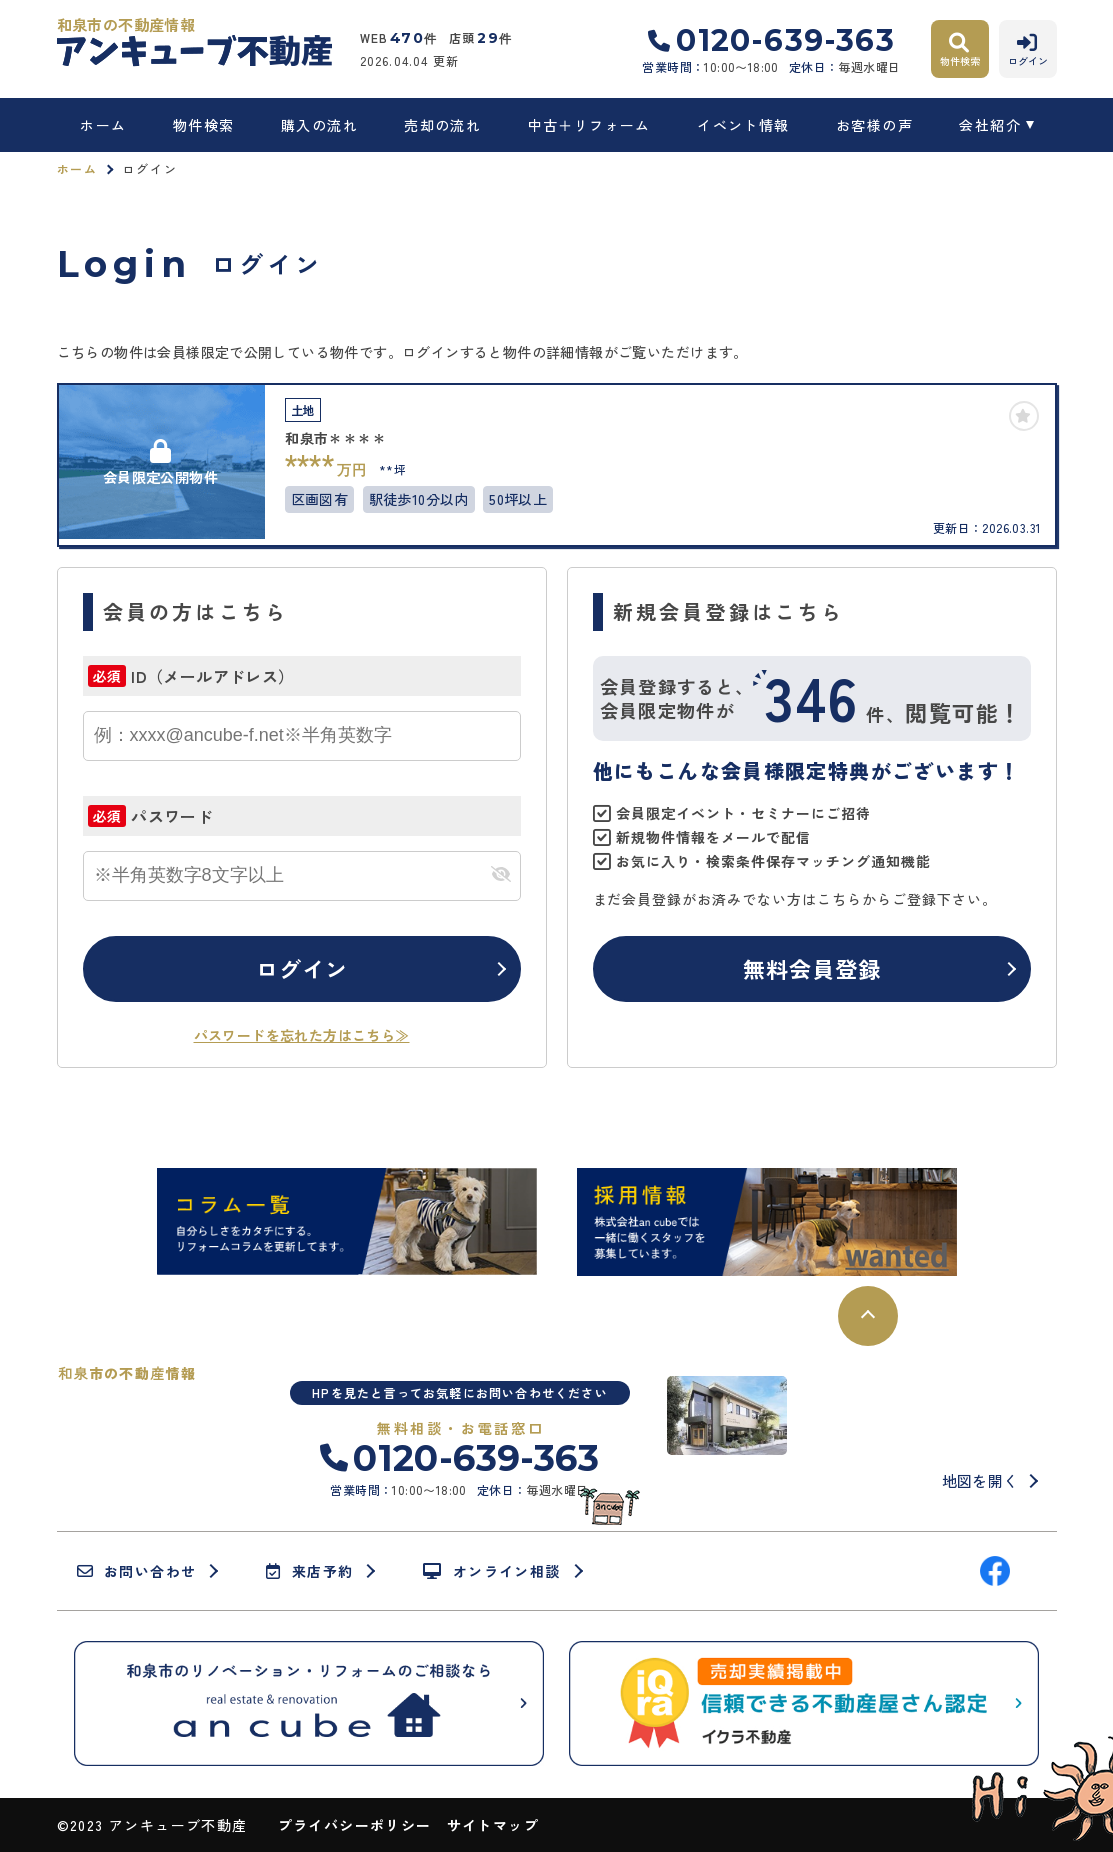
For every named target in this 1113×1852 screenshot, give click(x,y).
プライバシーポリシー (355, 1825)
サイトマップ (493, 1825)
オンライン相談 (491, 1571)
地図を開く (980, 1480)
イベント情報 (743, 125)
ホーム (103, 125)
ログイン (302, 968)
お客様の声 (874, 125)
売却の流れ (442, 125)
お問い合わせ (137, 1571)
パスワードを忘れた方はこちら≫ (302, 1035)
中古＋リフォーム (589, 125)
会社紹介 (990, 125)
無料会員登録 (812, 968)
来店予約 (309, 1571)
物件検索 (204, 125)
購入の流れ (319, 125)
